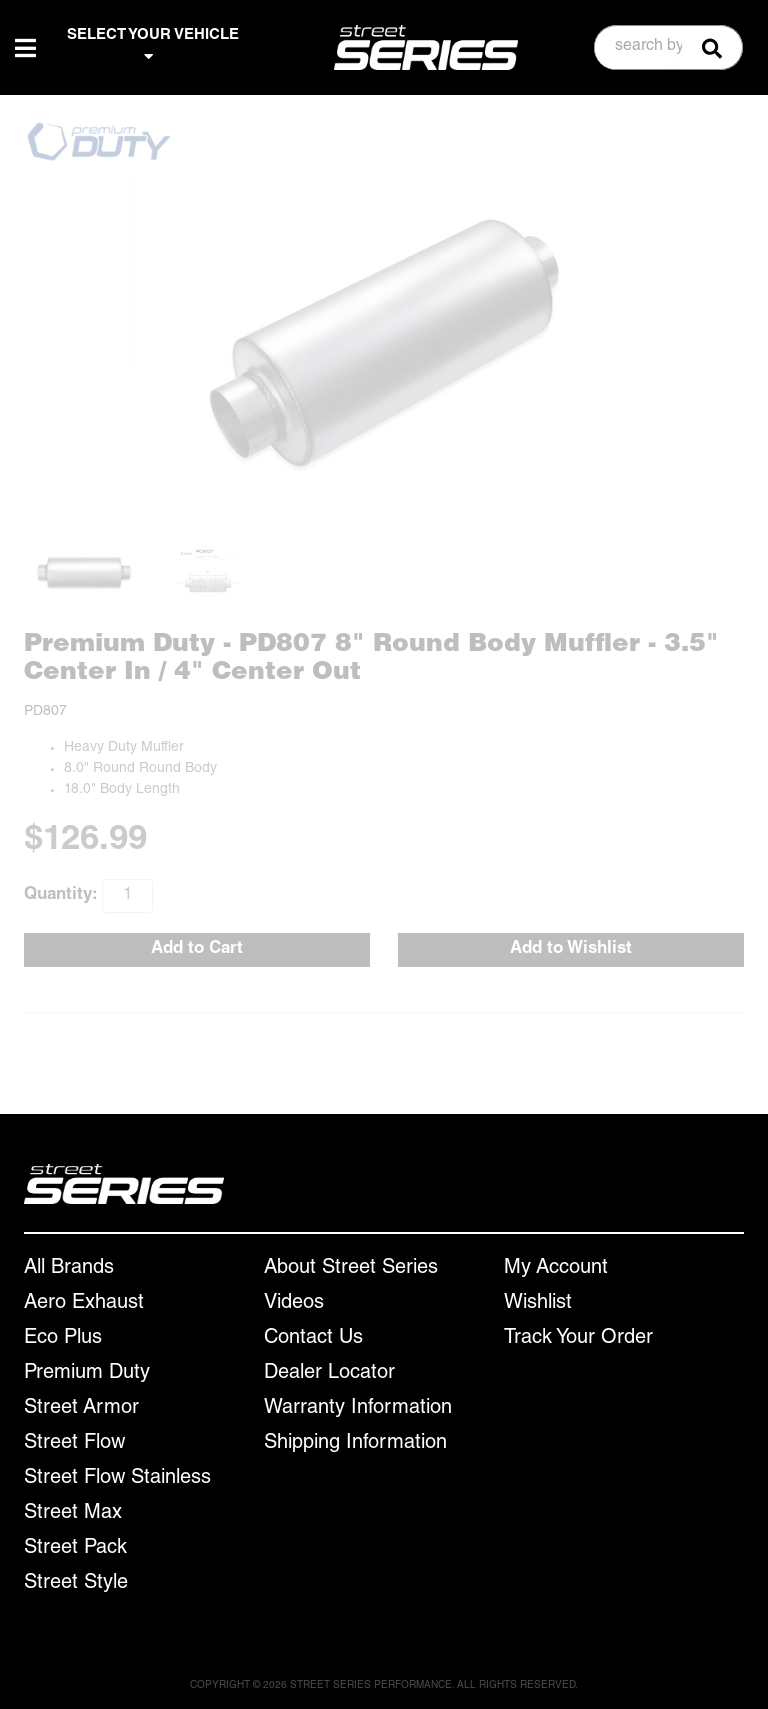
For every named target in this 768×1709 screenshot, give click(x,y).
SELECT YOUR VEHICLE (153, 46)
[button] (669, 47)
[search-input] (639, 48)
